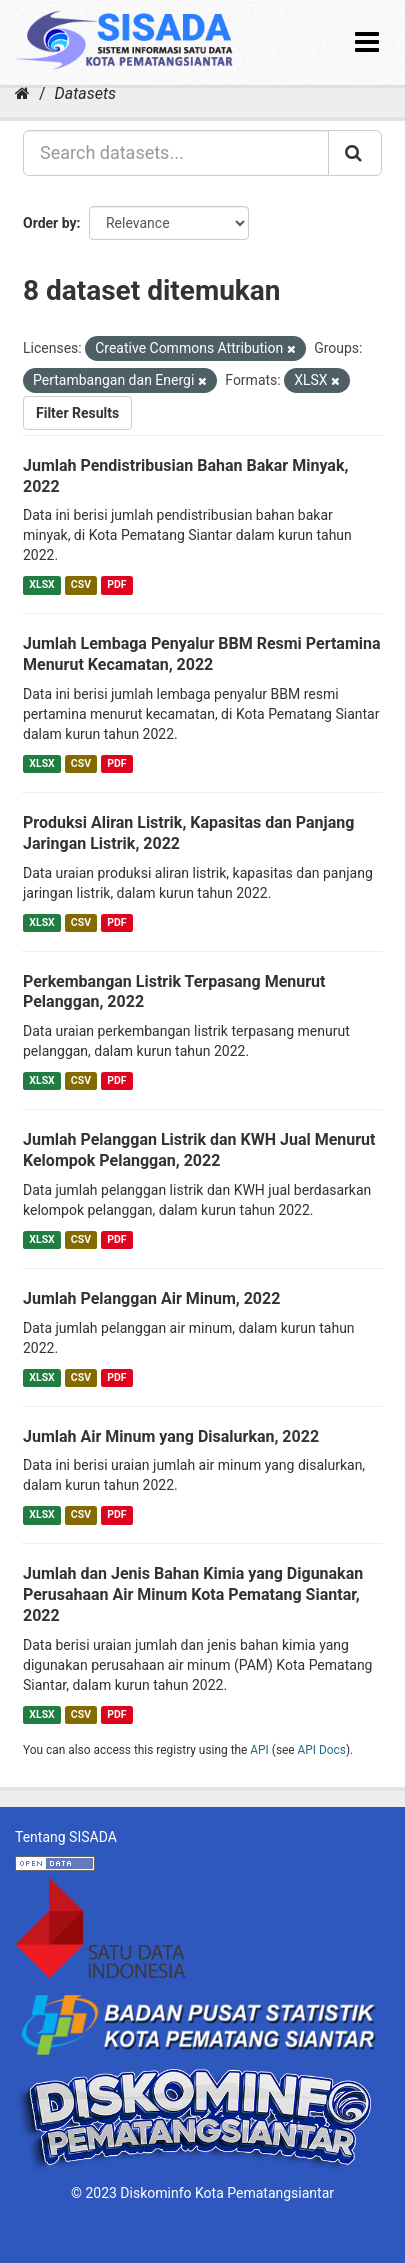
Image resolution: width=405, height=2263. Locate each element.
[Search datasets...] (176, 153)
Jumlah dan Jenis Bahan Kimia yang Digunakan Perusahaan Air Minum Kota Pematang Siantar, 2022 (193, 1594)
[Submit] (355, 153)
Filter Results (77, 413)
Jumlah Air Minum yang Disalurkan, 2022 (171, 1436)
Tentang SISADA (66, 1837)
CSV (81, 584)
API (259, 1750)
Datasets (85, 93)
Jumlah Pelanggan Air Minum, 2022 (151, 1298)
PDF (116, 584)
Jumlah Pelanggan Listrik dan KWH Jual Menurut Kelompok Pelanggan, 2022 (199, 1150)
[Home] (22, 93)
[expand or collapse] (367, 42)
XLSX (41, 584)
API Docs (322, 1750)
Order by (50, 223)
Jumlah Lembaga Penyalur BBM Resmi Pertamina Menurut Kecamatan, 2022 (202, 654)
